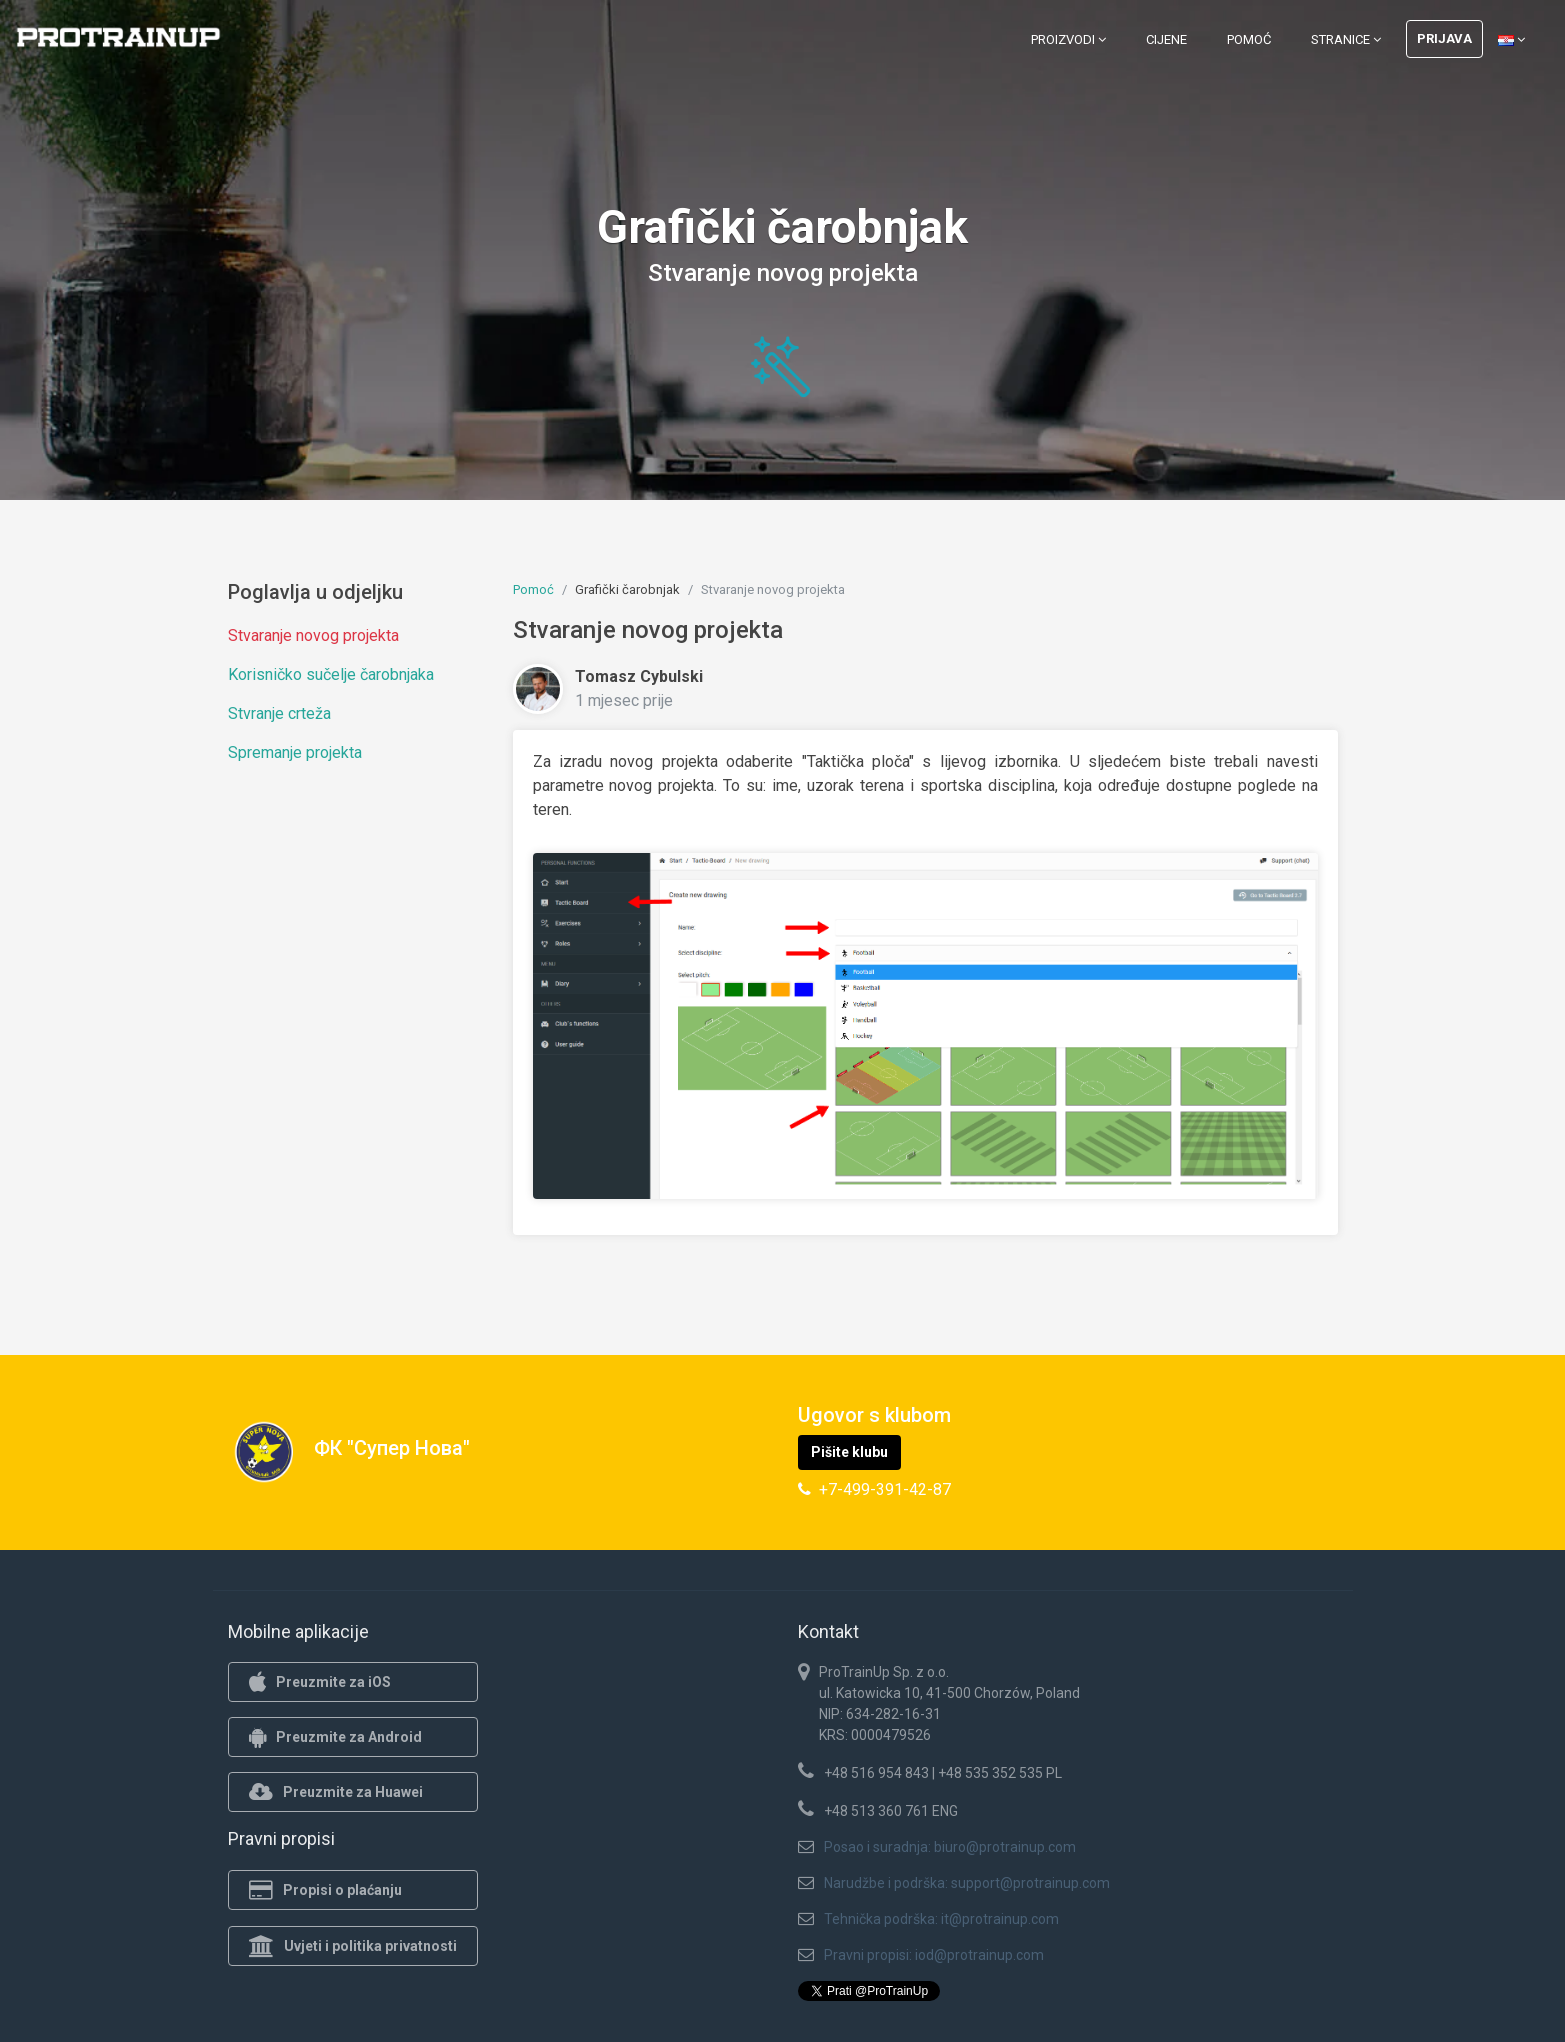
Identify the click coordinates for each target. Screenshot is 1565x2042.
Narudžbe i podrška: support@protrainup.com (967, 1883)
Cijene (1166, 39)
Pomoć (1249, 39)
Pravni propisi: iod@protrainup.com (934, 1955)
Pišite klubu (849, 1452)
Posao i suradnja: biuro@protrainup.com (950, 1847)
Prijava (1444, 38)
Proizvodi (1068, 39)
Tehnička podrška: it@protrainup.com (941, 1919)
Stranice (1346, 39)
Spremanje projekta (295, 752)
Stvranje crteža (279, 713)
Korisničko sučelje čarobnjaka (331, 674)
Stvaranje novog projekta (313, 635)
